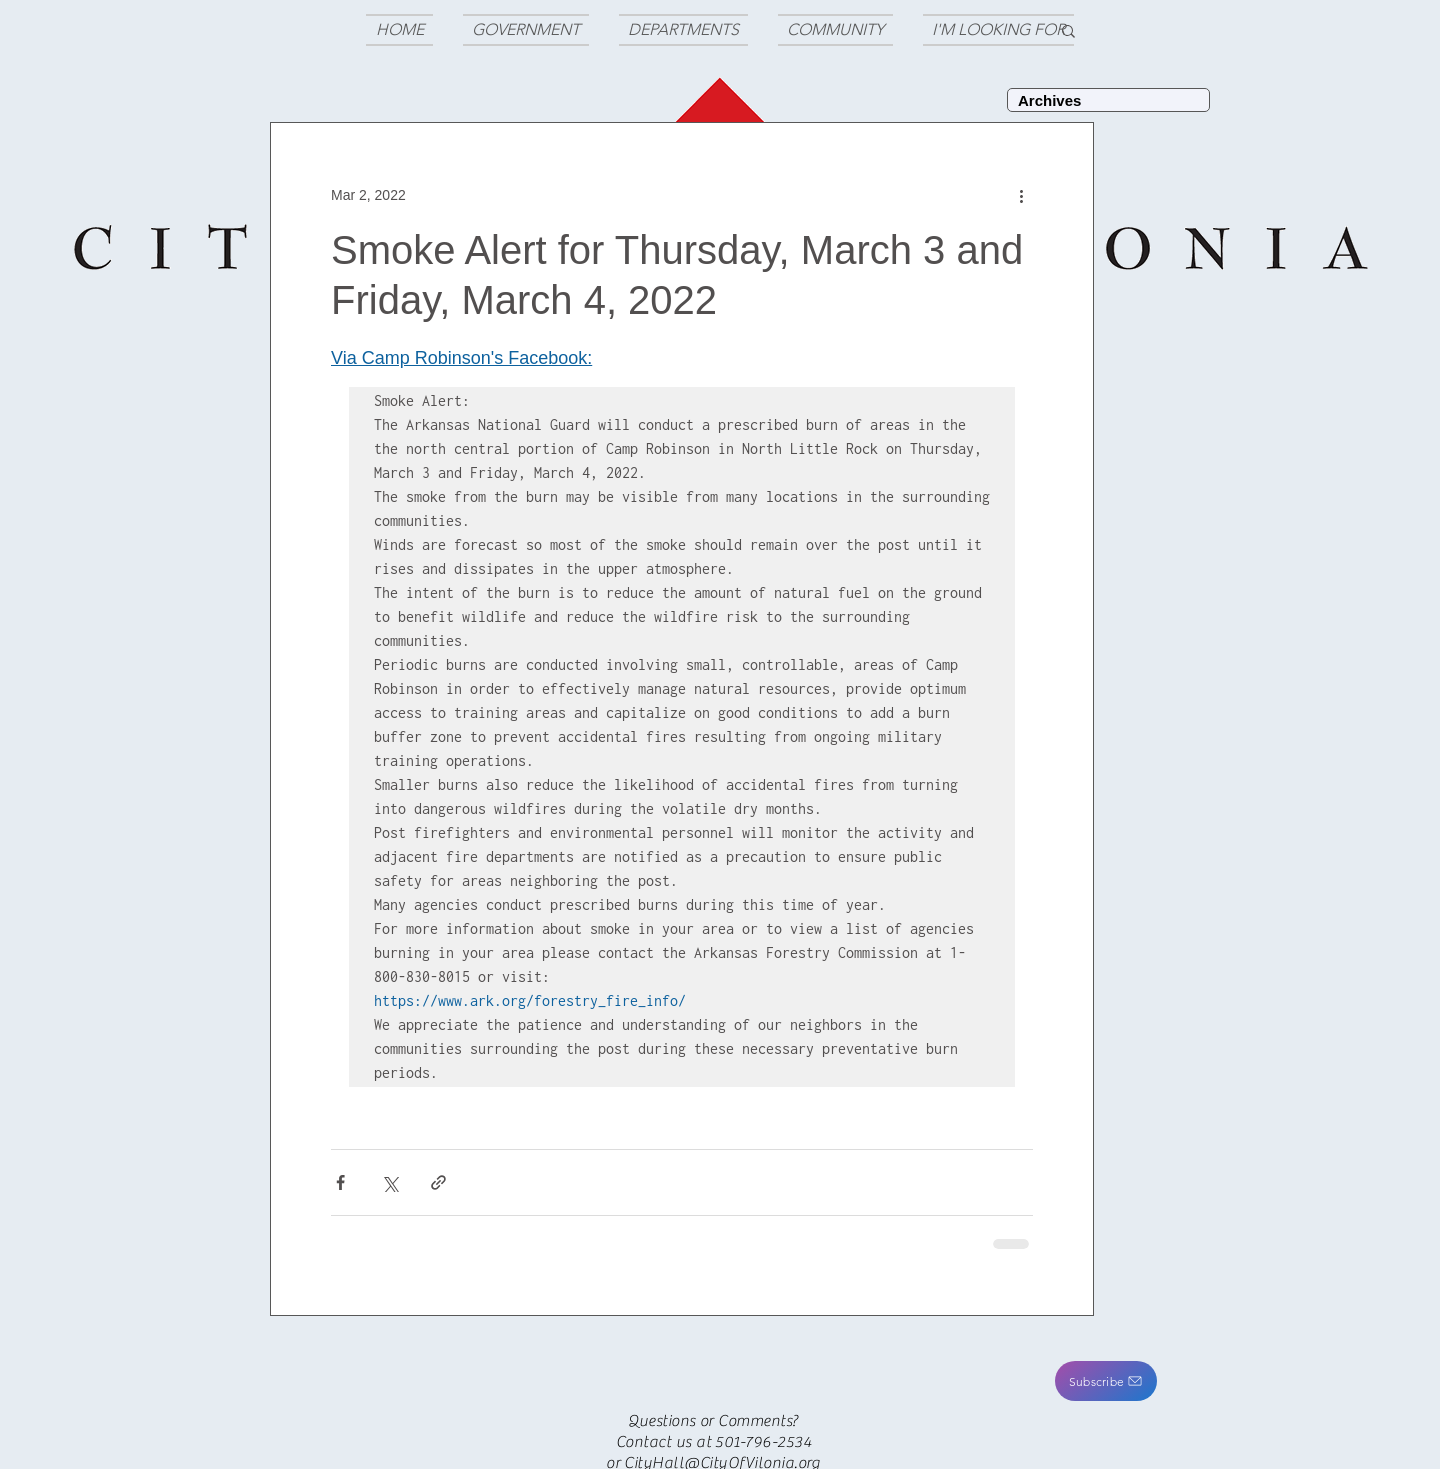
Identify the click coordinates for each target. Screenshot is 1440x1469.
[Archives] (1108, 100)
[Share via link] (438, 1182)
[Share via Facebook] (340, 1182)
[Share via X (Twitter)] (389, 1182)
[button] (1106, 1381)
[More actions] (1021, 195)
